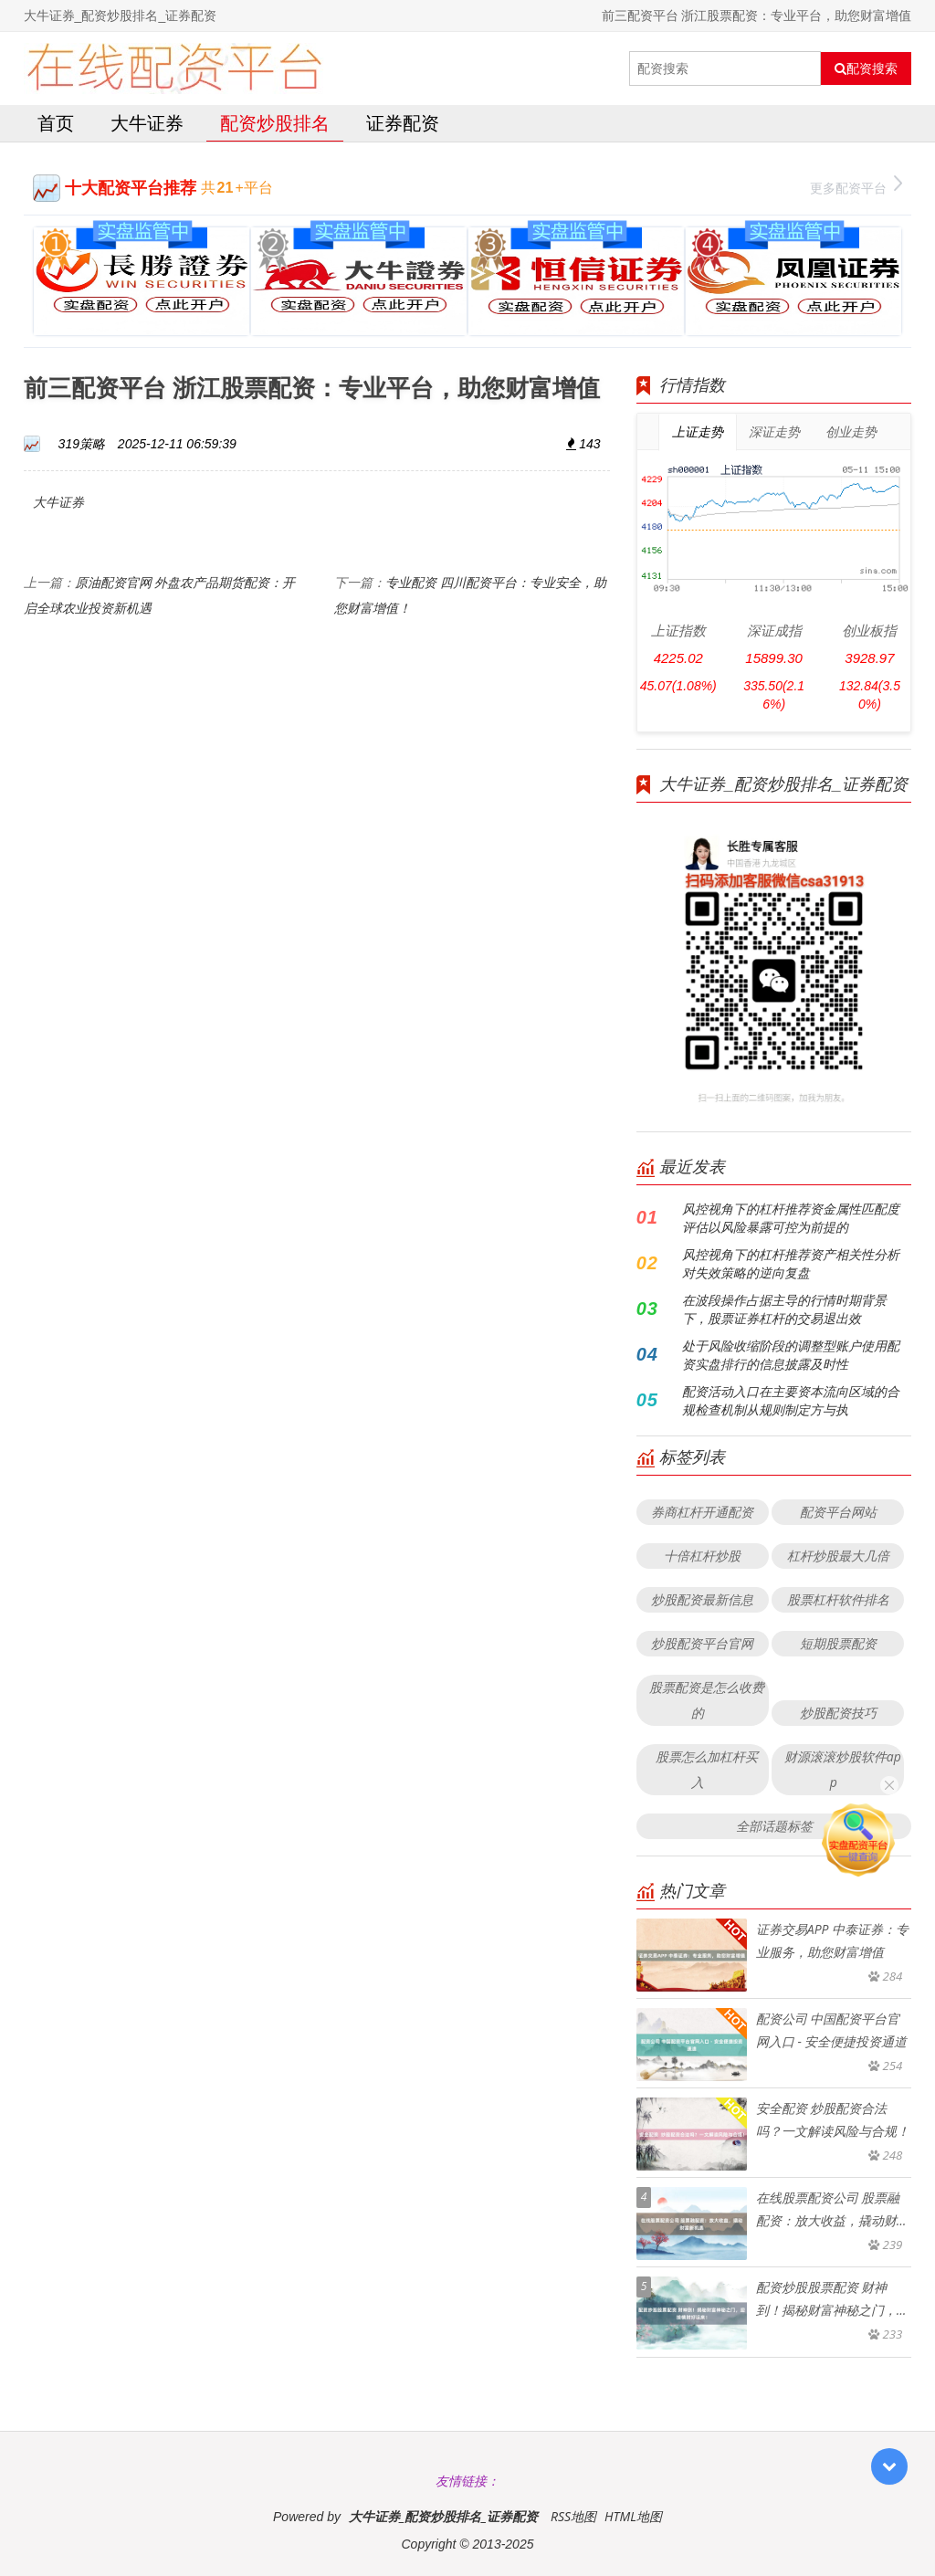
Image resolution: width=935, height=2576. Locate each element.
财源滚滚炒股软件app (842, 1769)
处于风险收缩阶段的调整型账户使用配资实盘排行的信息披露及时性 (790, 1354)
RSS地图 (573, 2516)
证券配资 (402, 122)
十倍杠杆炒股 (702, 1555)
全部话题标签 (774, 1826)
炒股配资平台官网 (702, 1643)
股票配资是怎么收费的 (706, 1699)
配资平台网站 (838, 1511)
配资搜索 (866, 68)
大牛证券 (147, 122)
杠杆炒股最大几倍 (838, 1555)
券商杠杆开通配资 (702, 1511)
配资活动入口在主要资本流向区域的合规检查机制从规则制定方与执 (790, 1400)
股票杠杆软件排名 (838, 1599)
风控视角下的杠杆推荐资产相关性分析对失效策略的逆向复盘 (790, 1263)
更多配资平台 (856, 185)
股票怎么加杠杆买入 (707, 1769)
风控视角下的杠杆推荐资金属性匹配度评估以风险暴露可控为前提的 (790, 1217)
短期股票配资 (838, 1643)
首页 (55, 122)
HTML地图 (633, 2516)
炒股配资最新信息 (702, 1599)
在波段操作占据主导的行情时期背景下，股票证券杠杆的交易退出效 (784, 1309)
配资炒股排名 (275, 122)
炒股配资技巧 (838, 1712)
